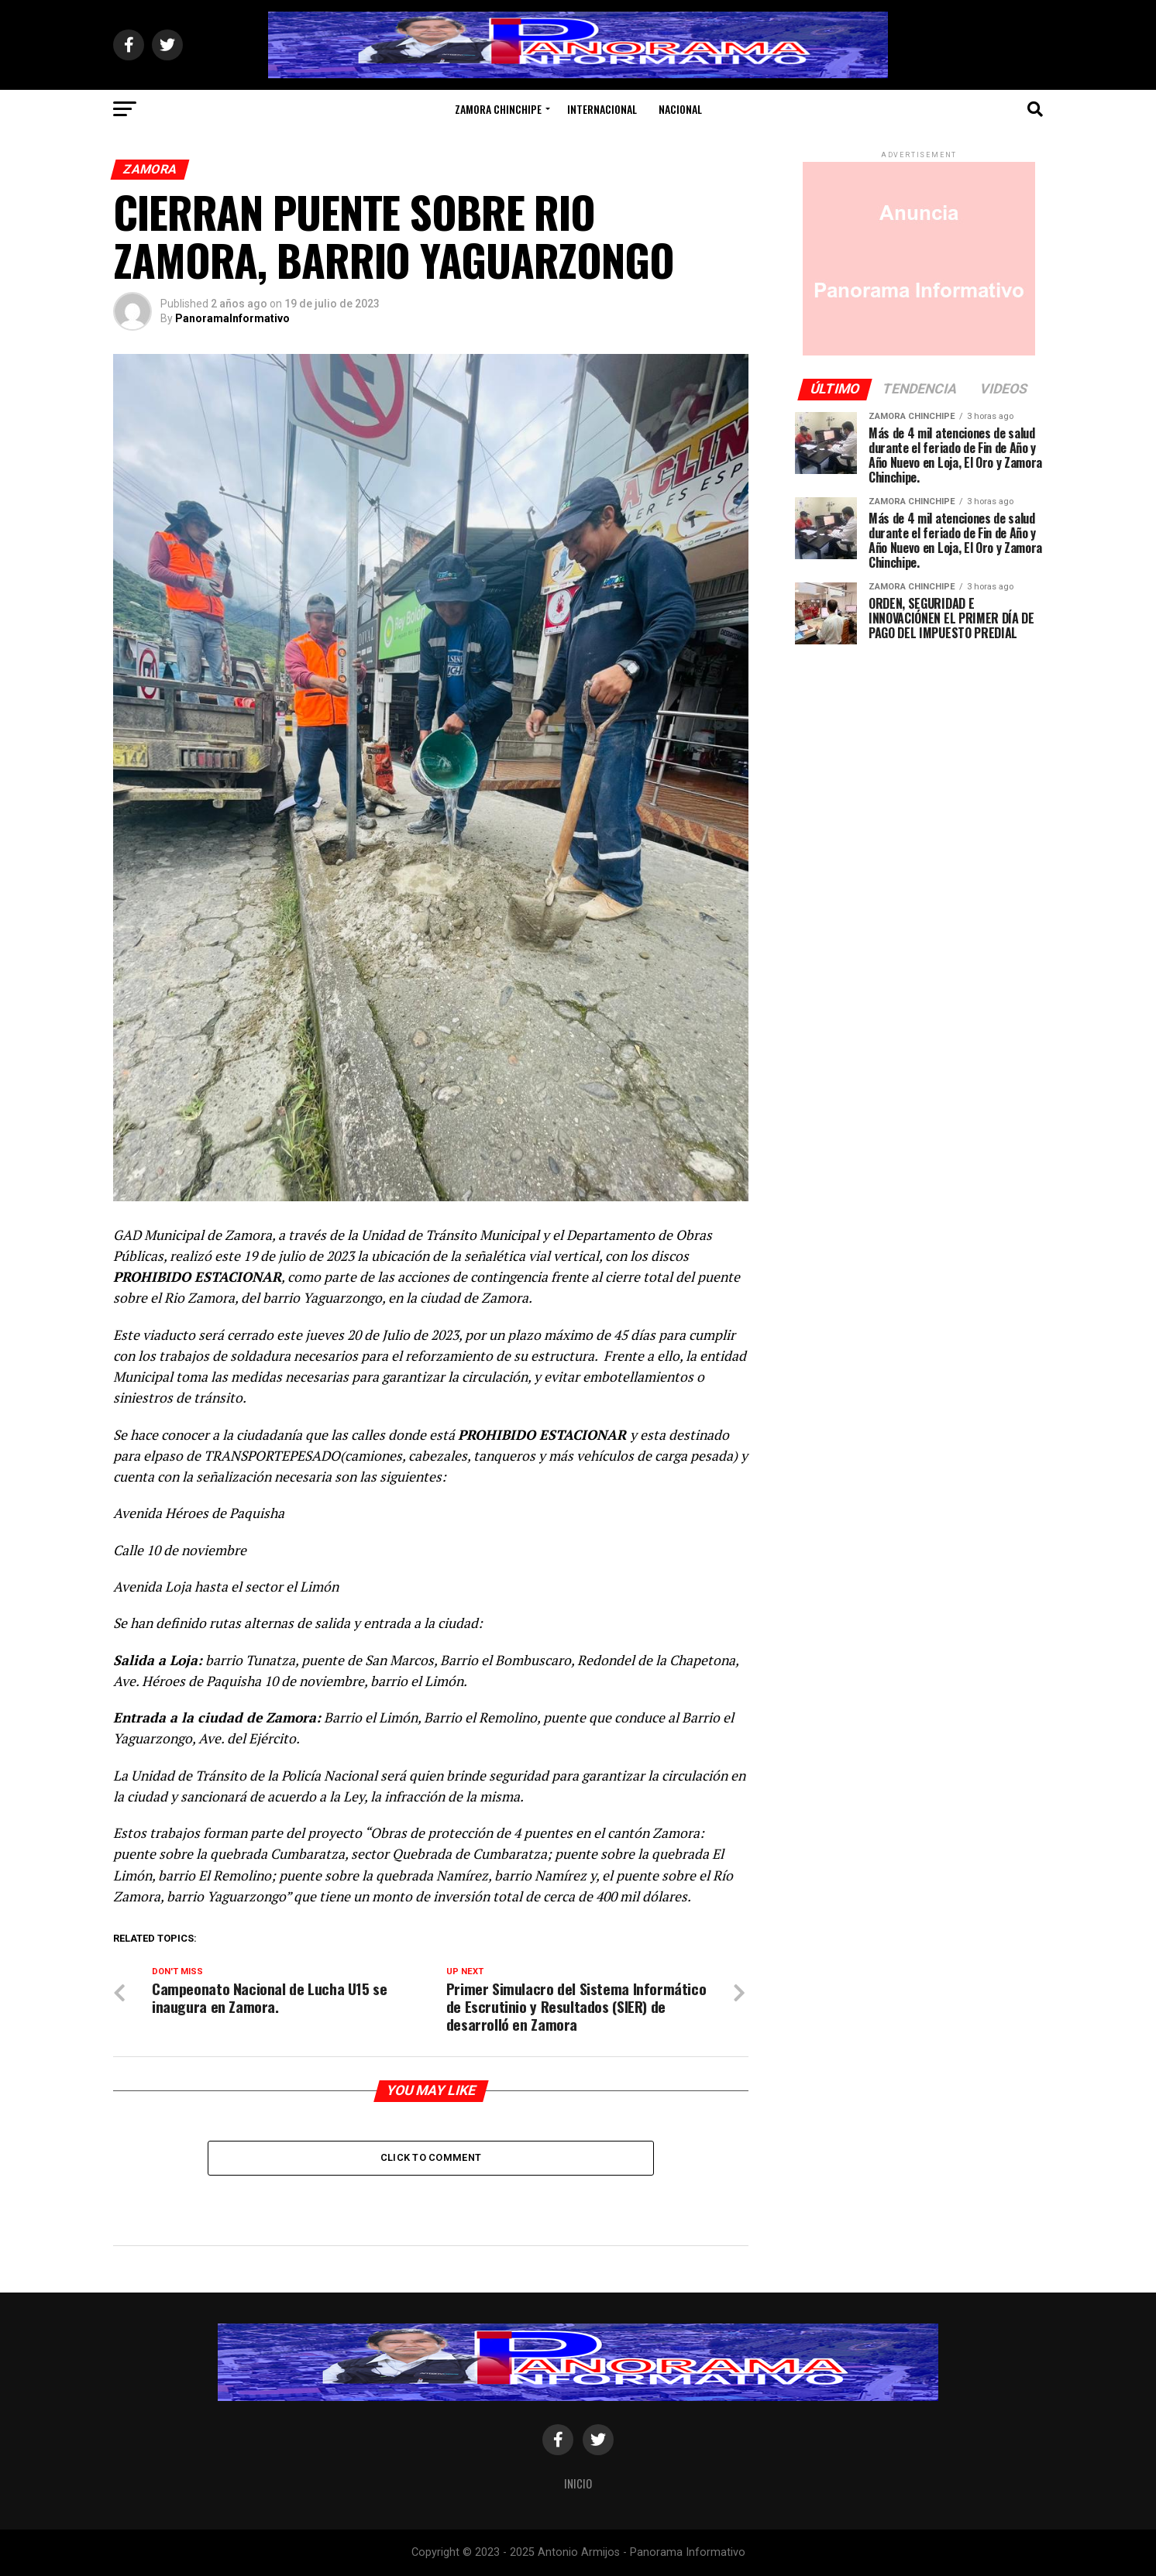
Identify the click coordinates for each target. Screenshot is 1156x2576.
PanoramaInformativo (232, 318)
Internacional (602, 109)
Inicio (578, 2483)
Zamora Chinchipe (498, 109)
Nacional (680, 109)
